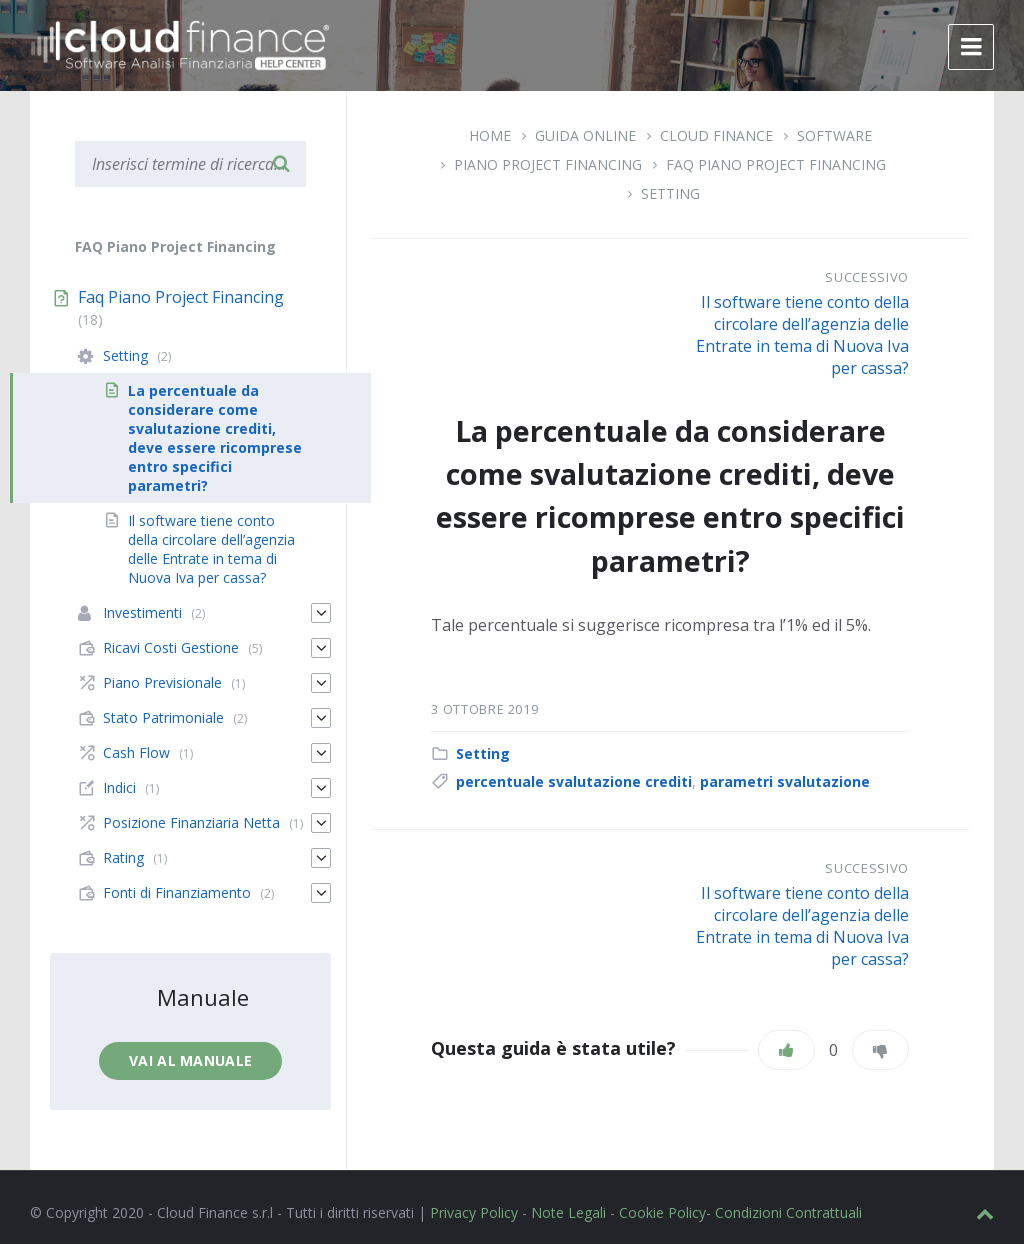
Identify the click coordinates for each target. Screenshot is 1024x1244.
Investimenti (142, 612)
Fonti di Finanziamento (177, 892)
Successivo (867, 277)
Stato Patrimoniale (163, 717)
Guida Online (585, 135)
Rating (123, 857)
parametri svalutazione (785, 781)
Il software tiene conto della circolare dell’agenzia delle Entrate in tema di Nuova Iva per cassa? (802, 335)
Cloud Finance (716, 135)
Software (834, 135)
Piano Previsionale (162, 682)
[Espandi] (321, 613)
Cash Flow (136, 752)
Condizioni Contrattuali (788, 1212)
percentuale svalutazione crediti (574, 781)
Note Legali (568, 1212)
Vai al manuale (190, 1060)
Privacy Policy (474, 1212)
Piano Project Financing (548, 164)
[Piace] (786, 1050)
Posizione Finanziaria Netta (191, 822)
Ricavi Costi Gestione (171, 647)
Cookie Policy (662, 1212)
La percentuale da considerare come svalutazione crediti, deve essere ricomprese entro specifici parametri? (215, 438)
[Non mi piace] (880, 1050)
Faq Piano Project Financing (776, 164)
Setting (670, 193)
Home (490, 135)
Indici (119, 787)
